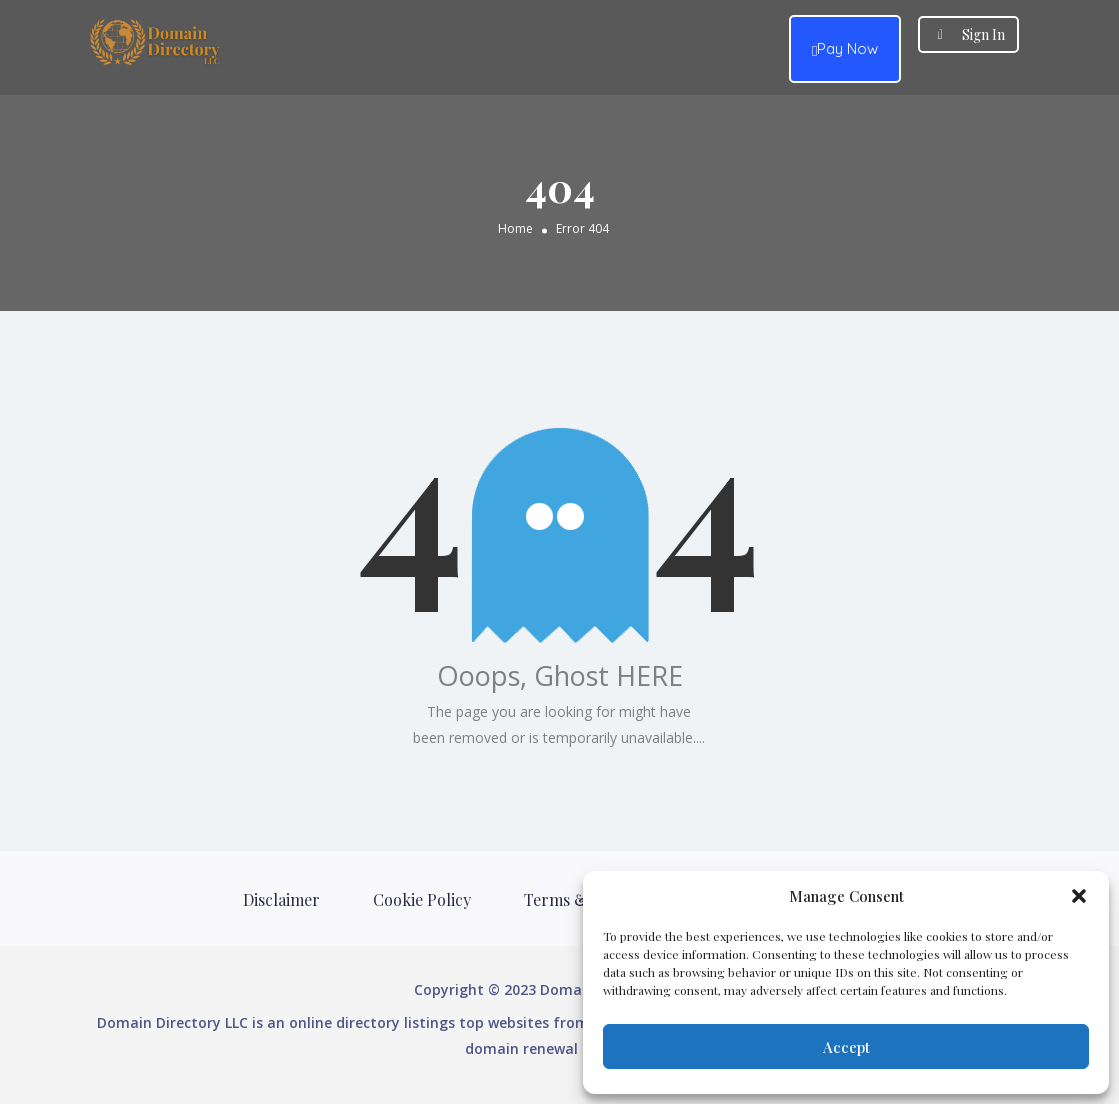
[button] (1079, 896)
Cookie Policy (422, 899)
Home (515, 228)
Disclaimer (281, 899)
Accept (846, 1047)
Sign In (983, 34)
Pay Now (845, 49)
